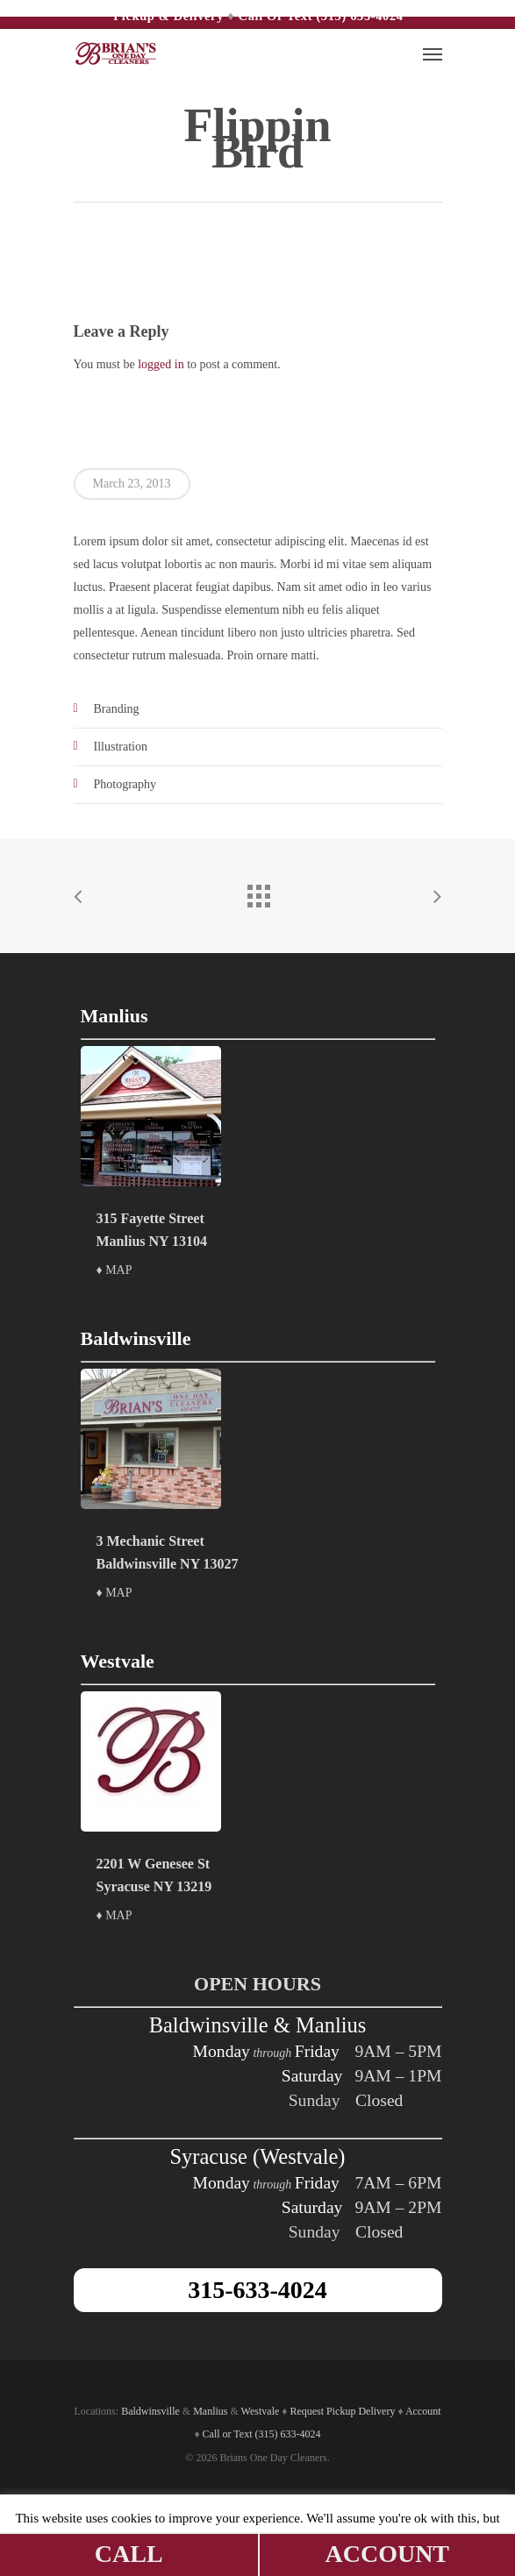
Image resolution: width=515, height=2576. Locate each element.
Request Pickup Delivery (342, 2411)
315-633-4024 (257, 2289)
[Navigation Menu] (432, 53)
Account (423, 2411)
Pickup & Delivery (168, 16)
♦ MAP (114, 1270)
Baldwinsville (150, 2411)
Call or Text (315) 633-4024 (321, 16)
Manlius (210, 2411)
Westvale (260, 2411)
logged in (161, 364)
